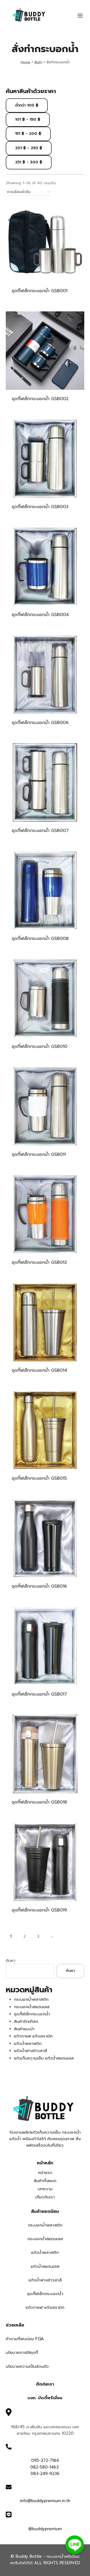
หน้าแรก (45, 2172)
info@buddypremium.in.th (45, 2501)
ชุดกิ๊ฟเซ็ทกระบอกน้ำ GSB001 (39, 290)
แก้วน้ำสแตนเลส (45, 2266)
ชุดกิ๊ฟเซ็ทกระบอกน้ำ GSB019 (39, 1910)
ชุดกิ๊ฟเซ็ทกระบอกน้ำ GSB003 (40, 506)
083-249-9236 (45, 2473)
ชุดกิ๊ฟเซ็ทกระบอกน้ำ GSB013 (39, 1262)
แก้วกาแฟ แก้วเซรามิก (45, 2307)
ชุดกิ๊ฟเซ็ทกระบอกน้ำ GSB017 (39, 1694)
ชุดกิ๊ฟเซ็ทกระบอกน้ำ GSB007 (40, 830)
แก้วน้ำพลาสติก (45, 2252)
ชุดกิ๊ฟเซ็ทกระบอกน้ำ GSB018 (39, 1802)
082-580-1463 (44, 2467)
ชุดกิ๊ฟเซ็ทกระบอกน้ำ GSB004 (40, 614)
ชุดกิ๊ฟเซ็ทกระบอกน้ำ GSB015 (39, 1478)
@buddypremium (45, 2529)
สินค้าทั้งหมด (45, 2181)
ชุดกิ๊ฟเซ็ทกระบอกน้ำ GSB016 (39, 1586)
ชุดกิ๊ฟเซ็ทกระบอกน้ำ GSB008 (40, 938)
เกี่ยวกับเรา (45, 2197)
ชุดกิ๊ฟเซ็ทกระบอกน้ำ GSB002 (40, 398)
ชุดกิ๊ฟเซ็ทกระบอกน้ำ (45, 2294)
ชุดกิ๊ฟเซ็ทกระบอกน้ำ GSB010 (39, 1046)
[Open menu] (82, 15)
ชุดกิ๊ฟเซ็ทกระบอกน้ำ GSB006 (40, 722)
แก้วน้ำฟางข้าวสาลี (45, 2280)
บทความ (45, 2189)
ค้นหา (10, 1960)
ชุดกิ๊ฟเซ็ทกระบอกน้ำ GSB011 (39, 1154)
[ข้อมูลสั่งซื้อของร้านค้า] (28, 192)
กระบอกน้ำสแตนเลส (45, 2239)
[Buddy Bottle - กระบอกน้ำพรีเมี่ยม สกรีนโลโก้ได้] (30, 15)
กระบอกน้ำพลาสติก (45, 2225)
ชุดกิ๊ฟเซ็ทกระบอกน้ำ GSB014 (39, 1370)
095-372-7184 (45, 2460)
